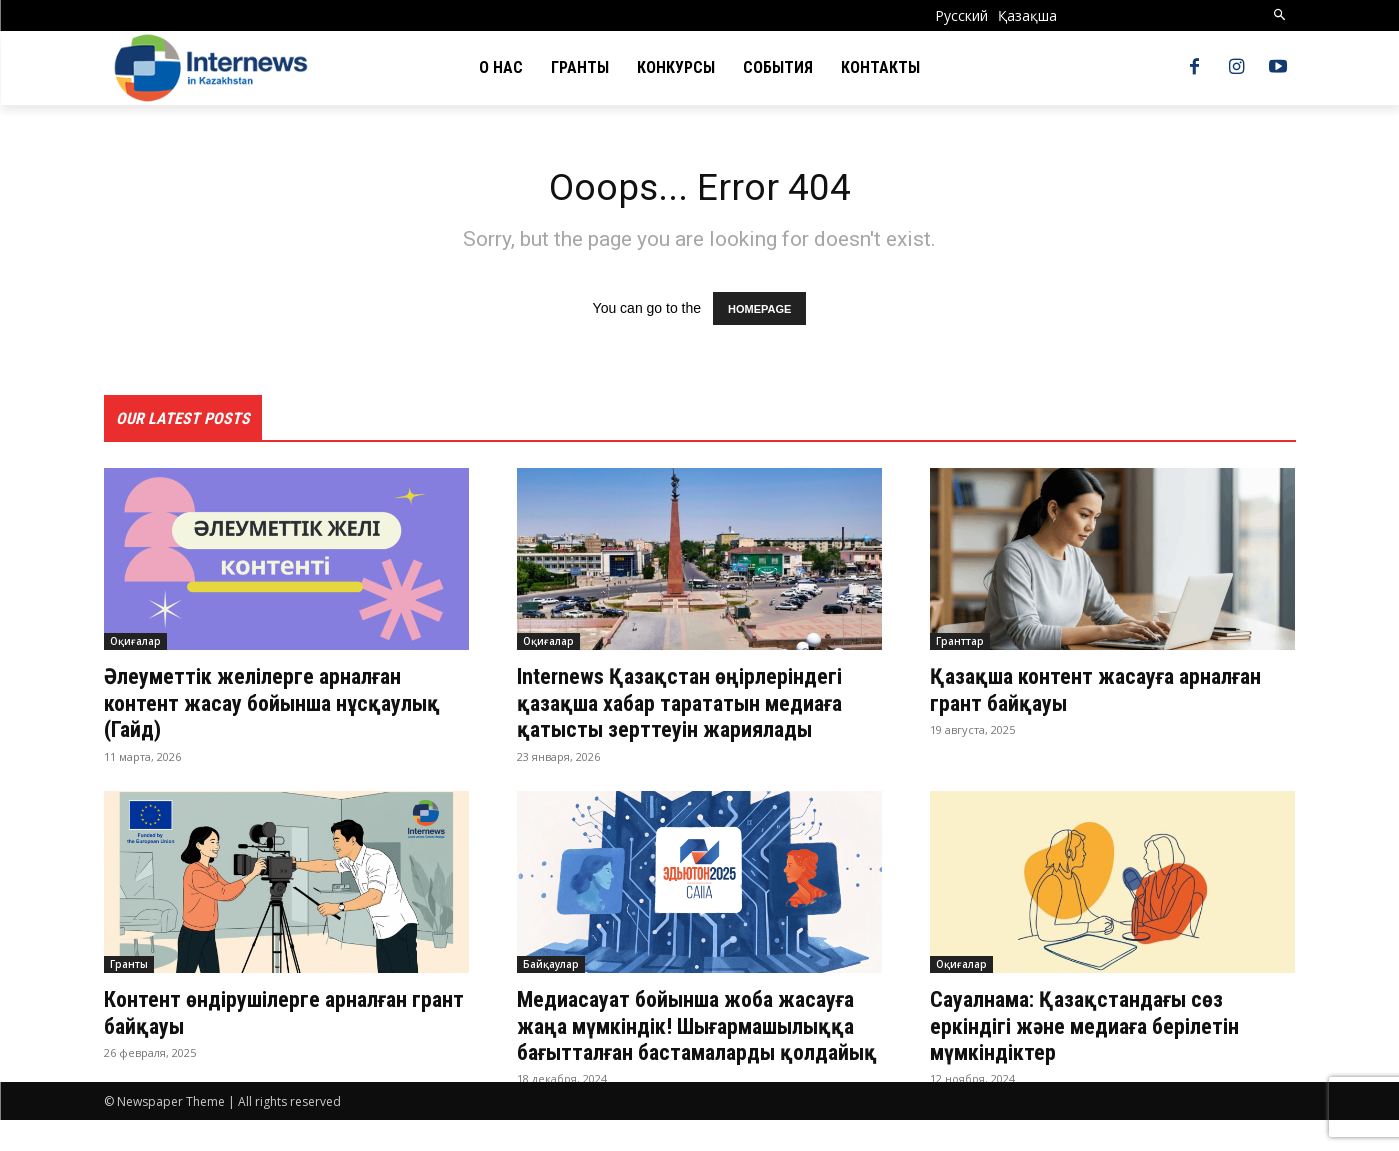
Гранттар (960, 646)
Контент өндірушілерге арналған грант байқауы (270, 1016)
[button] (1279, 15)
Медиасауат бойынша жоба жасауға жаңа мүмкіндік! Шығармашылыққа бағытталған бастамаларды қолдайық (683, 1042)
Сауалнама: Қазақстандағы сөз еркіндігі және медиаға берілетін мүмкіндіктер (1100, 1029)
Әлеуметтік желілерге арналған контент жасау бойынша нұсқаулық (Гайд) (268, 707)
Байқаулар (551, 968)
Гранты (129, 968)
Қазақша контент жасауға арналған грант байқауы (1111, 694)
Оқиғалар (135, 646)
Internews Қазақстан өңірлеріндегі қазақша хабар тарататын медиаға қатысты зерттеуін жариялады (694, 707)
